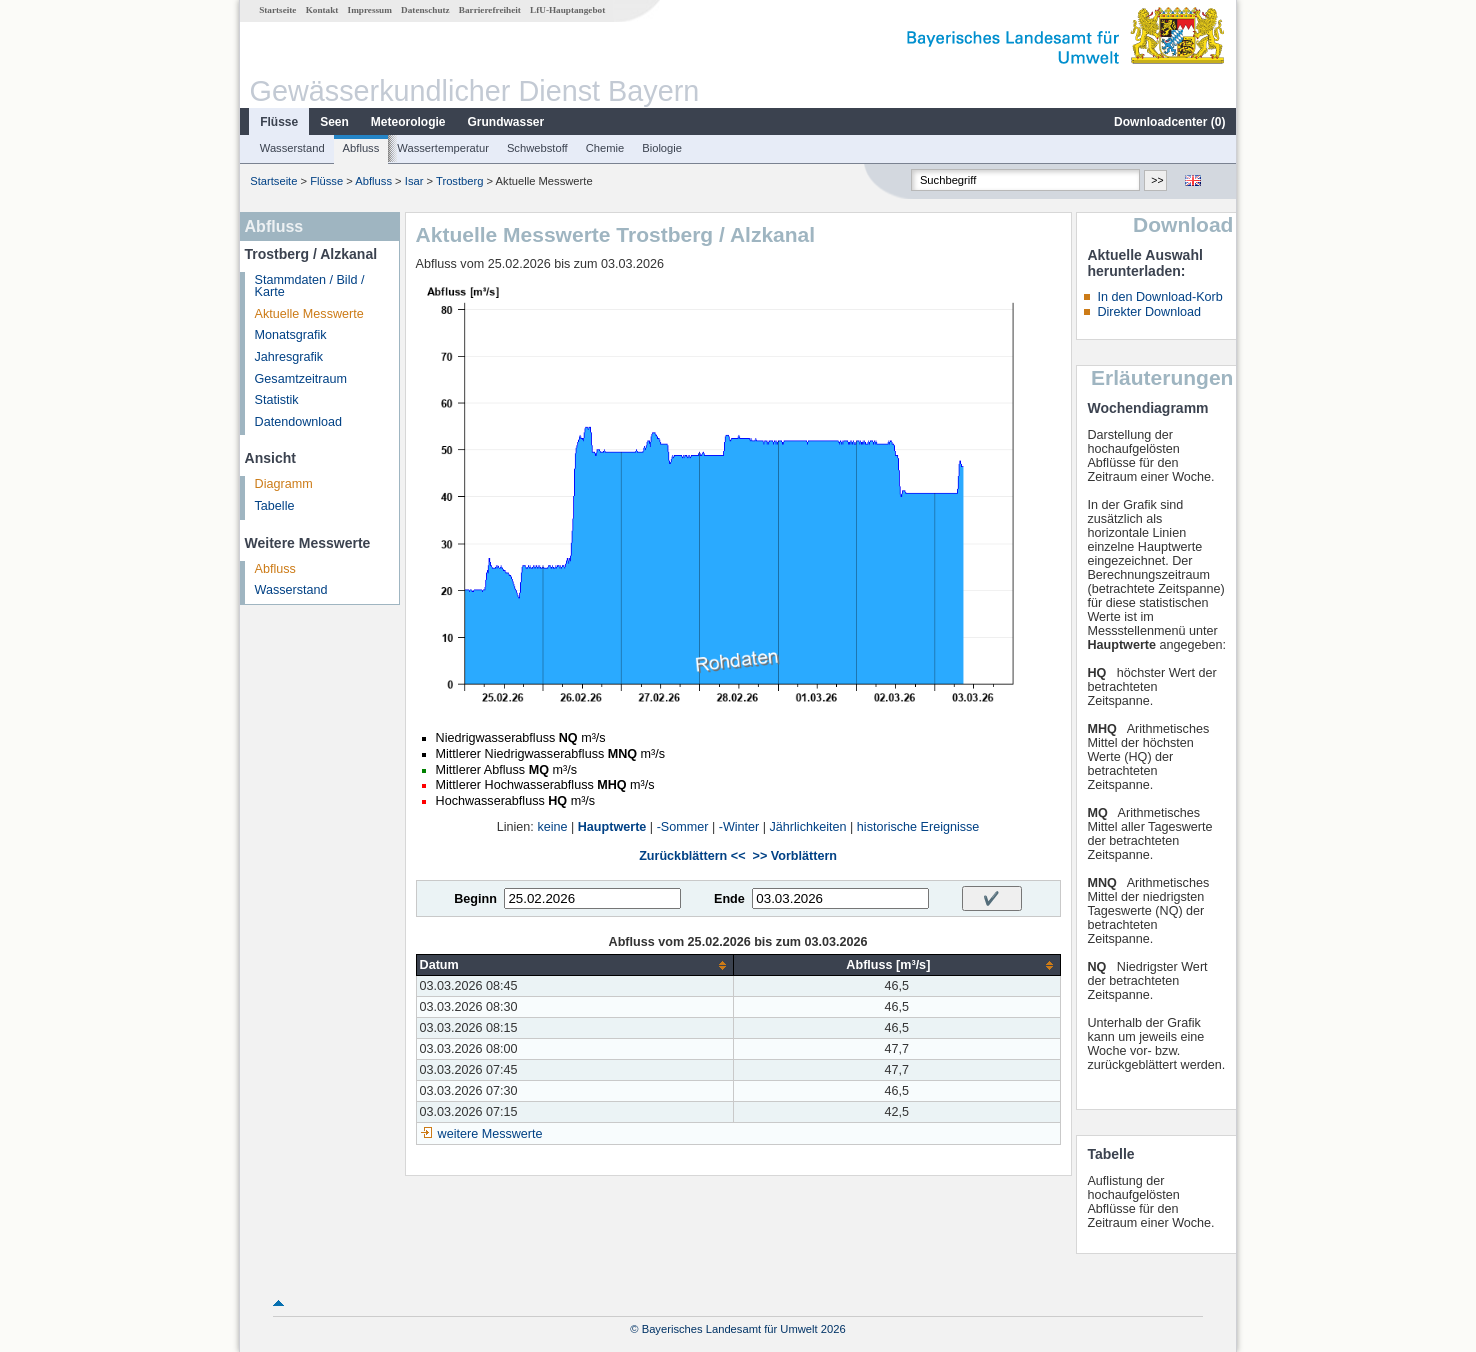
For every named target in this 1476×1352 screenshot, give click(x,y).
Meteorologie (408, 122)
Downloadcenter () (1169, 122)
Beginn (475, 899)
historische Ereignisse (918, 827)
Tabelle (275, 506)
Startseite (277, 10)
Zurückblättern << (692, 856)
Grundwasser (506, 122)
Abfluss (361, 148)
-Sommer (683, 827)
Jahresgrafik (289, 357)
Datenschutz (425, 10)
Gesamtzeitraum (301, 379)
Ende (729, 899)
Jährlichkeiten (808, 827)
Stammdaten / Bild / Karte (310, 286)
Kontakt (322, 10)
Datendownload (299, 422)
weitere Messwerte (490, 1134)
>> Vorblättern (795, 856)
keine (552, 827)
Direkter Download (1149, 312)
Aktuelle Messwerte (309, 314)
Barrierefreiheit (490, 10)
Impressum (370, 10)
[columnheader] (575, 965)
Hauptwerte (612, 827)
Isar (414, 181)
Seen (334, 122)
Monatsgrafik (291, 335)
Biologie (662, 148)
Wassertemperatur (443, 148)
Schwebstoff (537, 148)
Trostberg (459, 181)
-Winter (739, 827)
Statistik (277, 400)
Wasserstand (292, 148)
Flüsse (279, 122)
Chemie (605, 148)
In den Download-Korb (1159, 297)
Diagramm (284, 484)
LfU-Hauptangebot (567, 10)
